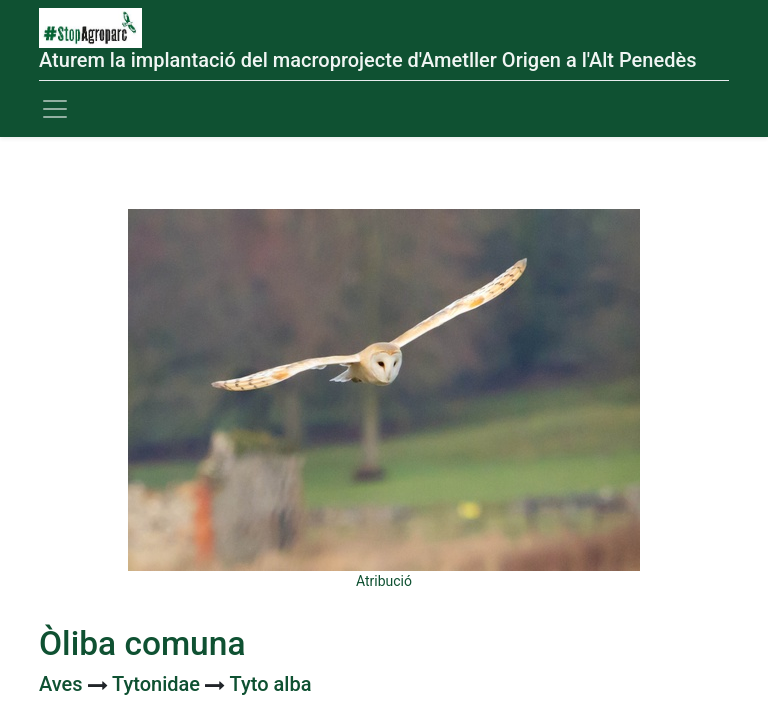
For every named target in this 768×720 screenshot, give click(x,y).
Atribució (384, 581)
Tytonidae (158, 684)
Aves (63, 684)
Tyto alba (271, 684)
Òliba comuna (142, 643)
